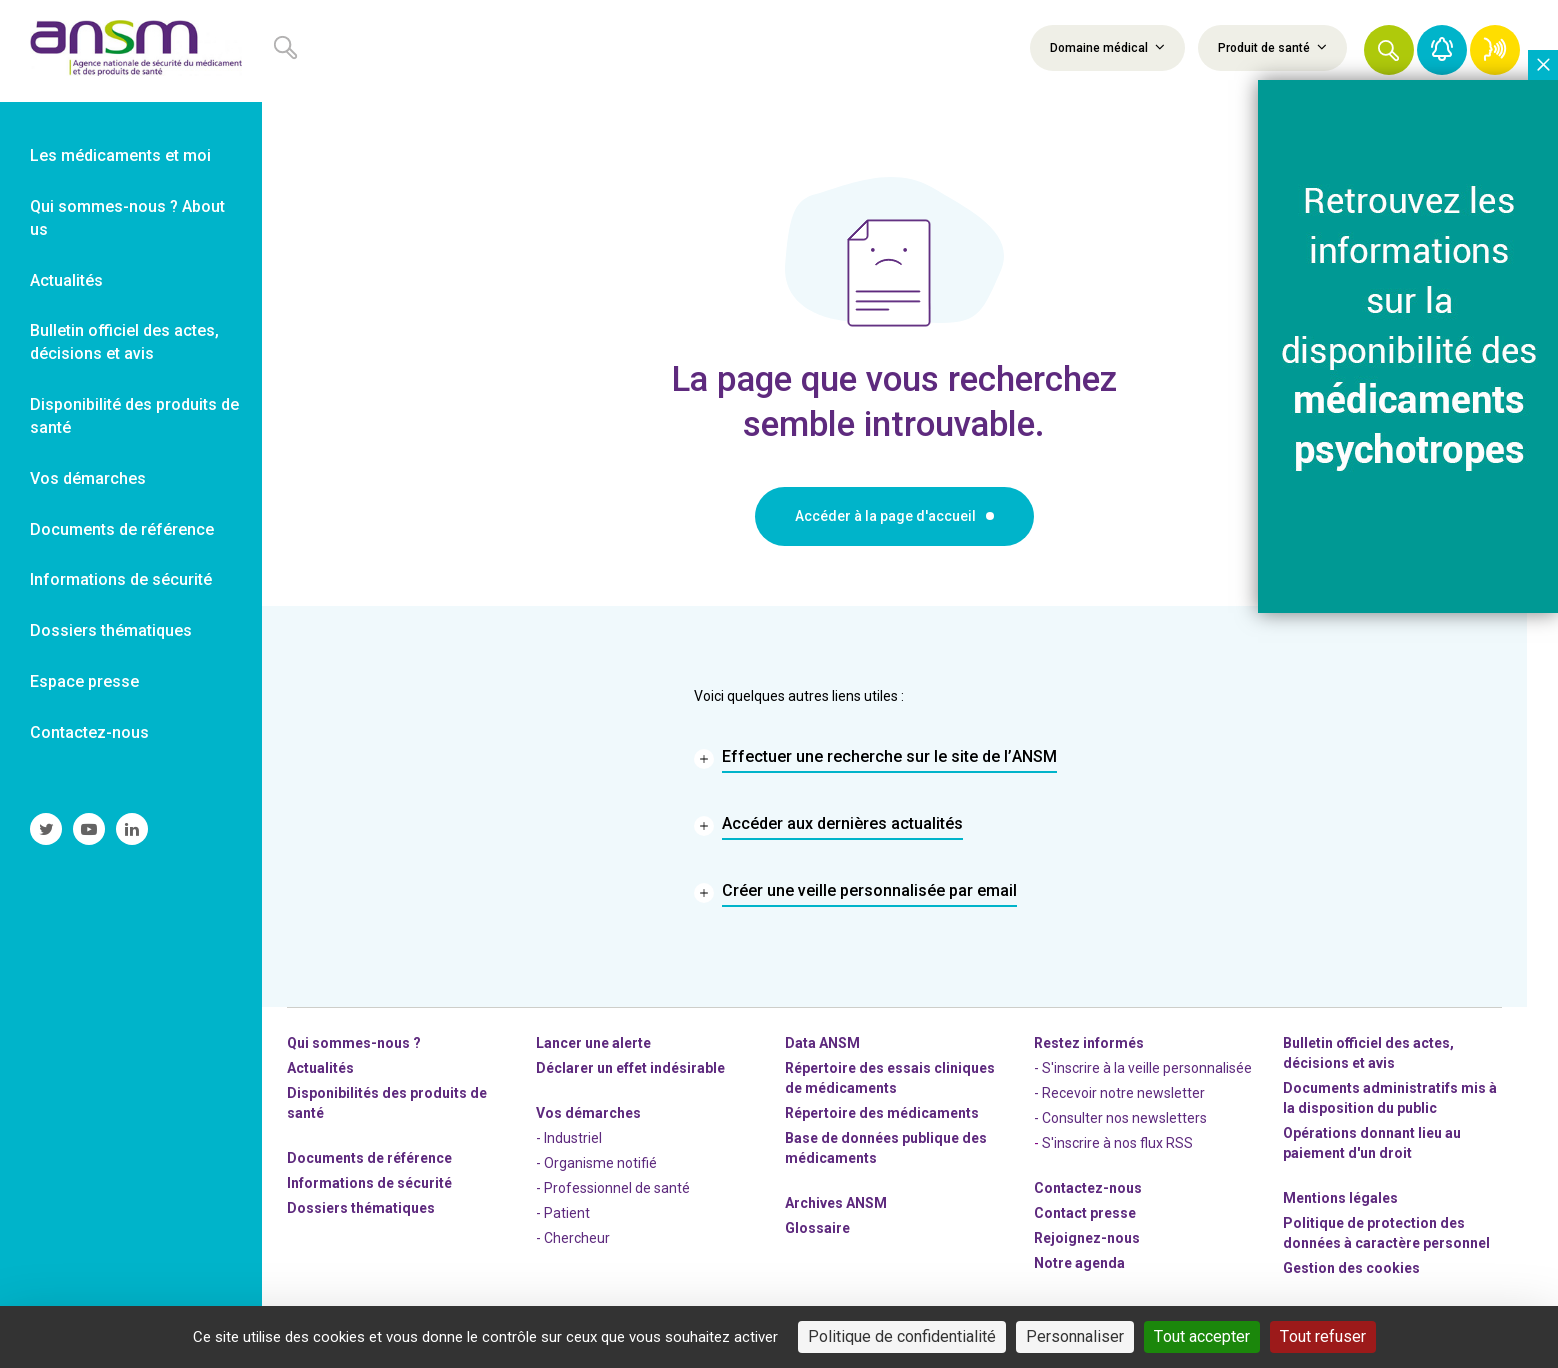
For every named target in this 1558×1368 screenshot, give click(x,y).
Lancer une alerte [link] (593, 1043)
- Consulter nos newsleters (1120, 1118)
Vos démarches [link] (88, 478)
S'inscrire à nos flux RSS (1117, 1143)
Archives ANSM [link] (836, 1203)
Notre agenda (1079, 1263)
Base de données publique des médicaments (886, 1148)
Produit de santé (1272, 47)
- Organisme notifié (596, 1163)
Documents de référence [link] (122, 529)
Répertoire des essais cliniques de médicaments (890, 1078)
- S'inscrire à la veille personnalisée (1143, 1068)
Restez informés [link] (1089, 1043)
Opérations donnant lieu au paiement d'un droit (1372, 1143)
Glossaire (817, 1228)
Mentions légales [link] (1340, 1198)
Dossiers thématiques (361, 1208)
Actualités (320, 1068)
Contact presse (1085, 1213)
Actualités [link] (66, 280)
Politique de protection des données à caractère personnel (1386, 1233)
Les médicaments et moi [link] (120, 155)
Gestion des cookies (1351, 1268)
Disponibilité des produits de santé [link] (134, 416)
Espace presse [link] (84, 681)
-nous (1087, 1238)
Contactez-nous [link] (89, 732)
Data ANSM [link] (822, 1043)
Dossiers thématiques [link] (111, 630)
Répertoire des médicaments (882, 1113)
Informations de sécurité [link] (121, 579)
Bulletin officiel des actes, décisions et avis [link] (124, 342)
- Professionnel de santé (613, 1188)
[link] (131, 51)
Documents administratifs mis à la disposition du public (1390, 1098)
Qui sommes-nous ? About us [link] (127, 218)
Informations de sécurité (369, 1183)
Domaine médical (1107, 47)
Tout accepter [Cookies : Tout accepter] (1202, 1336)
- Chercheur (573, 1238)
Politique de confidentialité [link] (902, 1336)
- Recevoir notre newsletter (1119, 1093)
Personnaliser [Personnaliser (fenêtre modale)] (1075, 1336)
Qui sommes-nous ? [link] (354, 1043)
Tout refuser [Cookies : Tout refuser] (1323, 1336)
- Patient (563, 1213)
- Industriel (569, 1138)
